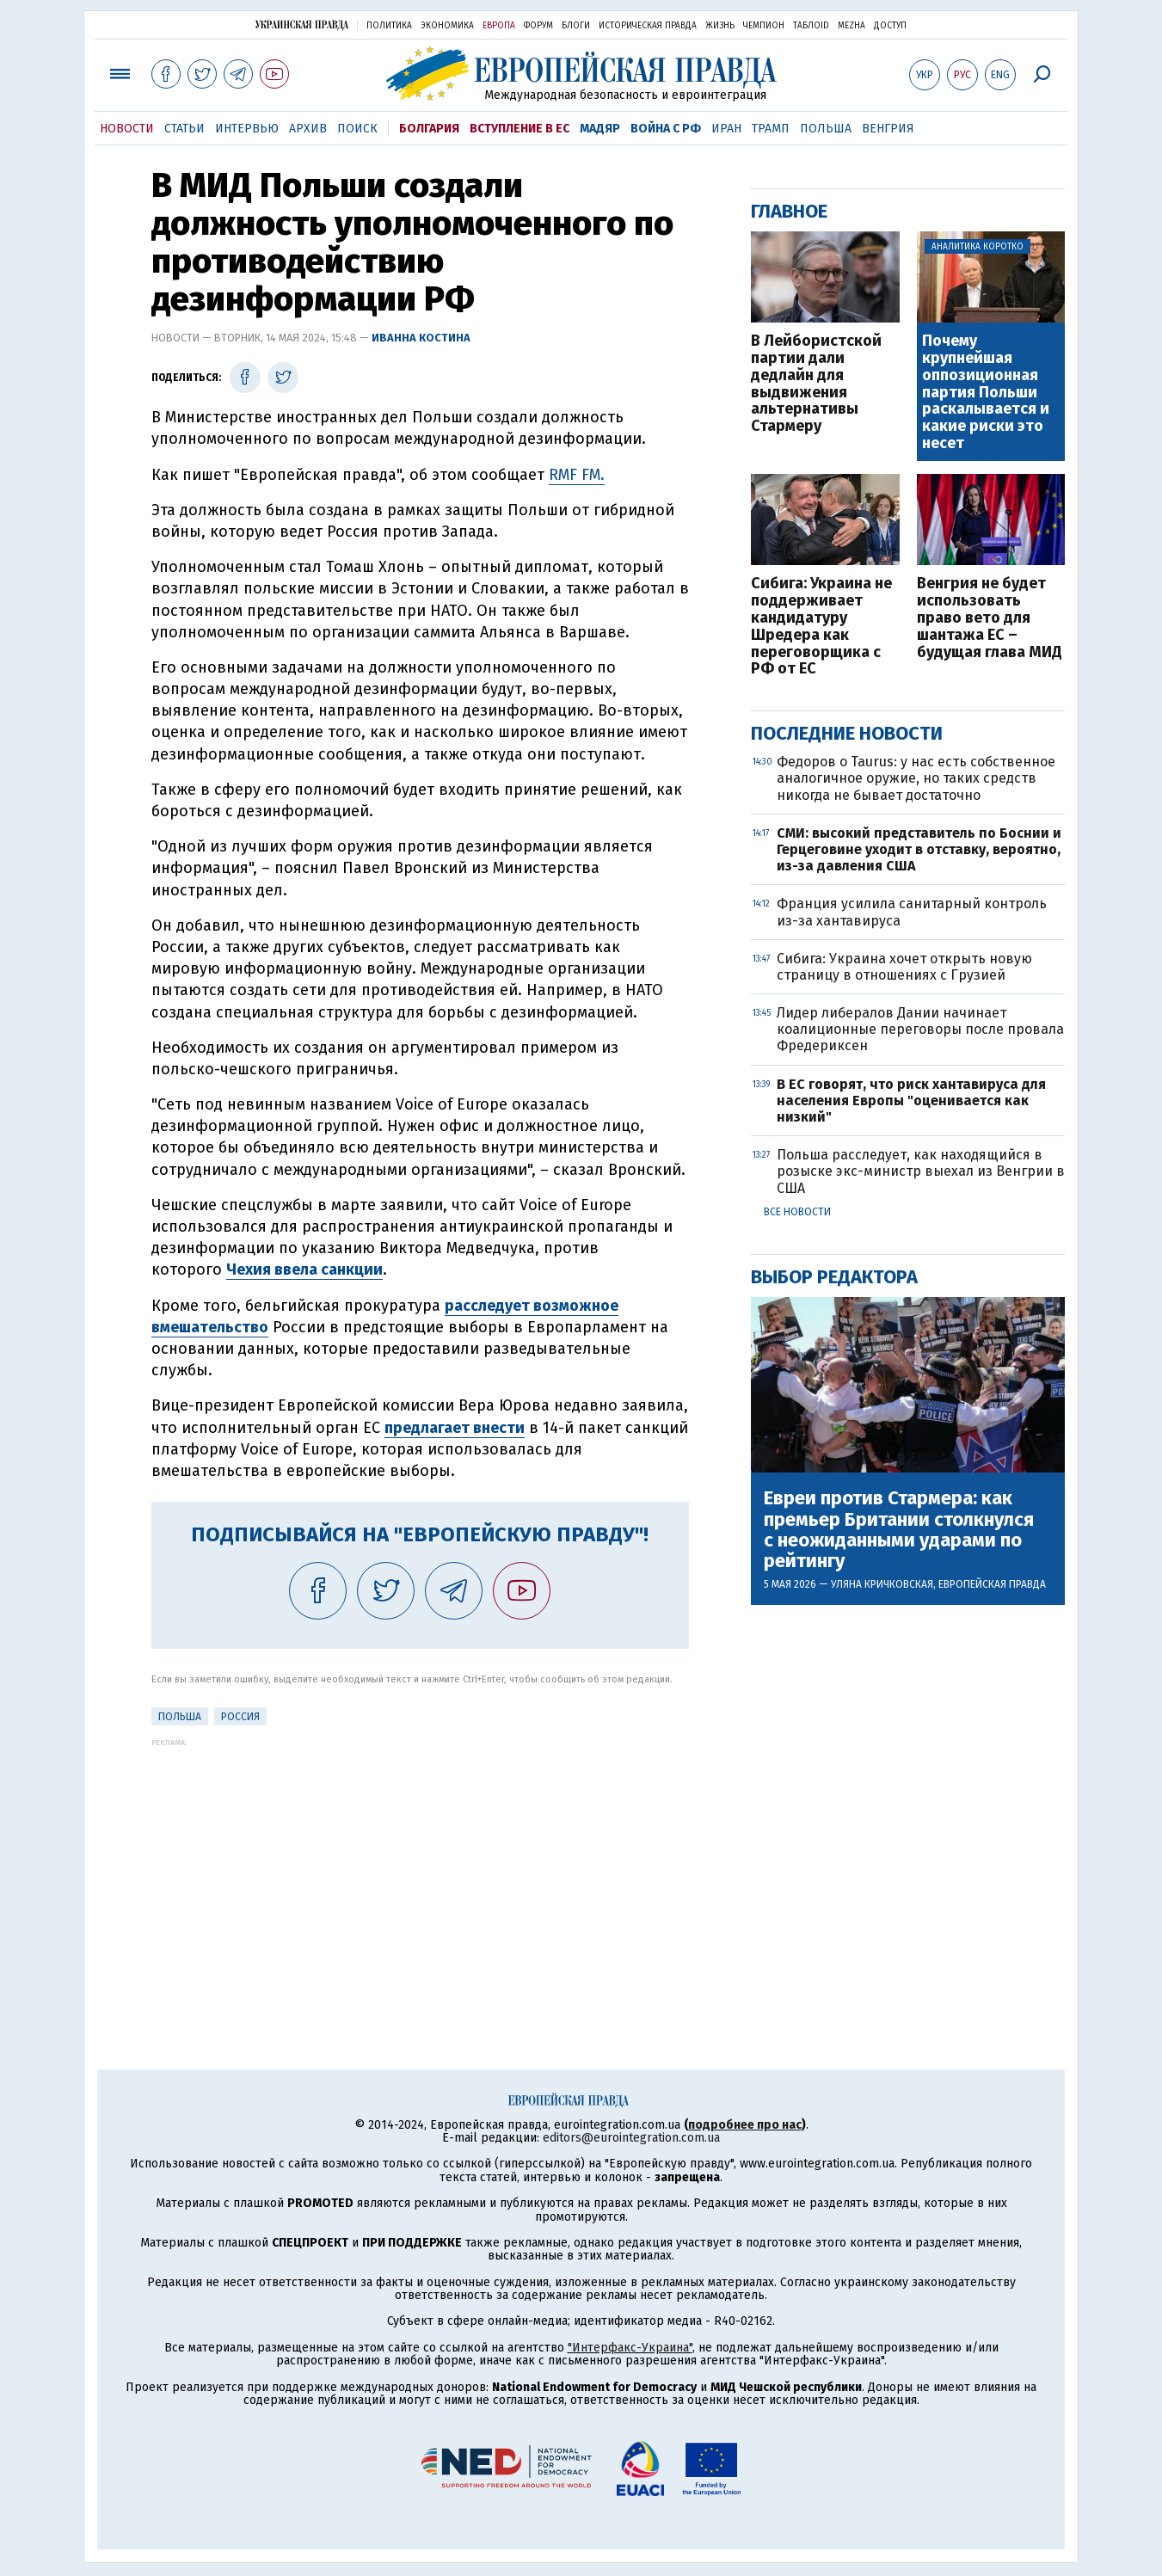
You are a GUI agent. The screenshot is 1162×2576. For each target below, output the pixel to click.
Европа (499, 26)
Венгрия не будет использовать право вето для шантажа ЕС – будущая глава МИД (989, 618)
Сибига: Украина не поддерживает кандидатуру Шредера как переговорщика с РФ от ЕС (821, 626)
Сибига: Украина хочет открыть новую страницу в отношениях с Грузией (904, 966)
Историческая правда (648, 26)
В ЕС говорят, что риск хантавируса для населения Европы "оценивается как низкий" (911, 1100)
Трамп (771, 128)
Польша (826, 128)
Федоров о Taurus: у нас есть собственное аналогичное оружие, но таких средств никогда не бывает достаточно (916, 777)
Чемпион (763, 26)
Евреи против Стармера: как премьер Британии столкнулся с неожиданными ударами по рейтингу (899, 1529)
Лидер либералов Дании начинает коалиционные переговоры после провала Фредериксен (920, 1029)
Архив (308, 128)
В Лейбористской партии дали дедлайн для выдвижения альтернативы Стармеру (816, 384)
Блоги (576, 26)
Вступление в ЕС (519, 128)
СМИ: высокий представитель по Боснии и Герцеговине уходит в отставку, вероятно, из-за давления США (919, 849)
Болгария (429, 128)
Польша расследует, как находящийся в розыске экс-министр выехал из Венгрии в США (921, 1171)
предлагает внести (454, 1427)
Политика (389, 26)
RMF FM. (577, 474)
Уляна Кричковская (882, 1584)
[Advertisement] (420, 1867)
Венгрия (888, 128)
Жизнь (720, 26)
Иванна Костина (421, 337)
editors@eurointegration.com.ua (631, 2137)
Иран (726, 128)
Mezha (851, 26)
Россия (240, 1717)
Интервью (247, 128)
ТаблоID (811, 26)
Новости (127, 128)
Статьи (184, 128)
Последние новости (847, 733)
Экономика (447, 26)
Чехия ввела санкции (304, 1269)
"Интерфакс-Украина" (630, 2347)
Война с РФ (665, 128)
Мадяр (600, 128)
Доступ (890, 26)
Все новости (797, 1212)
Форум (538, 26)
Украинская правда (302, 24)
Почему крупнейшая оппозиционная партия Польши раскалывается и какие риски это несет (985, 392)
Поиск (357, 128)
